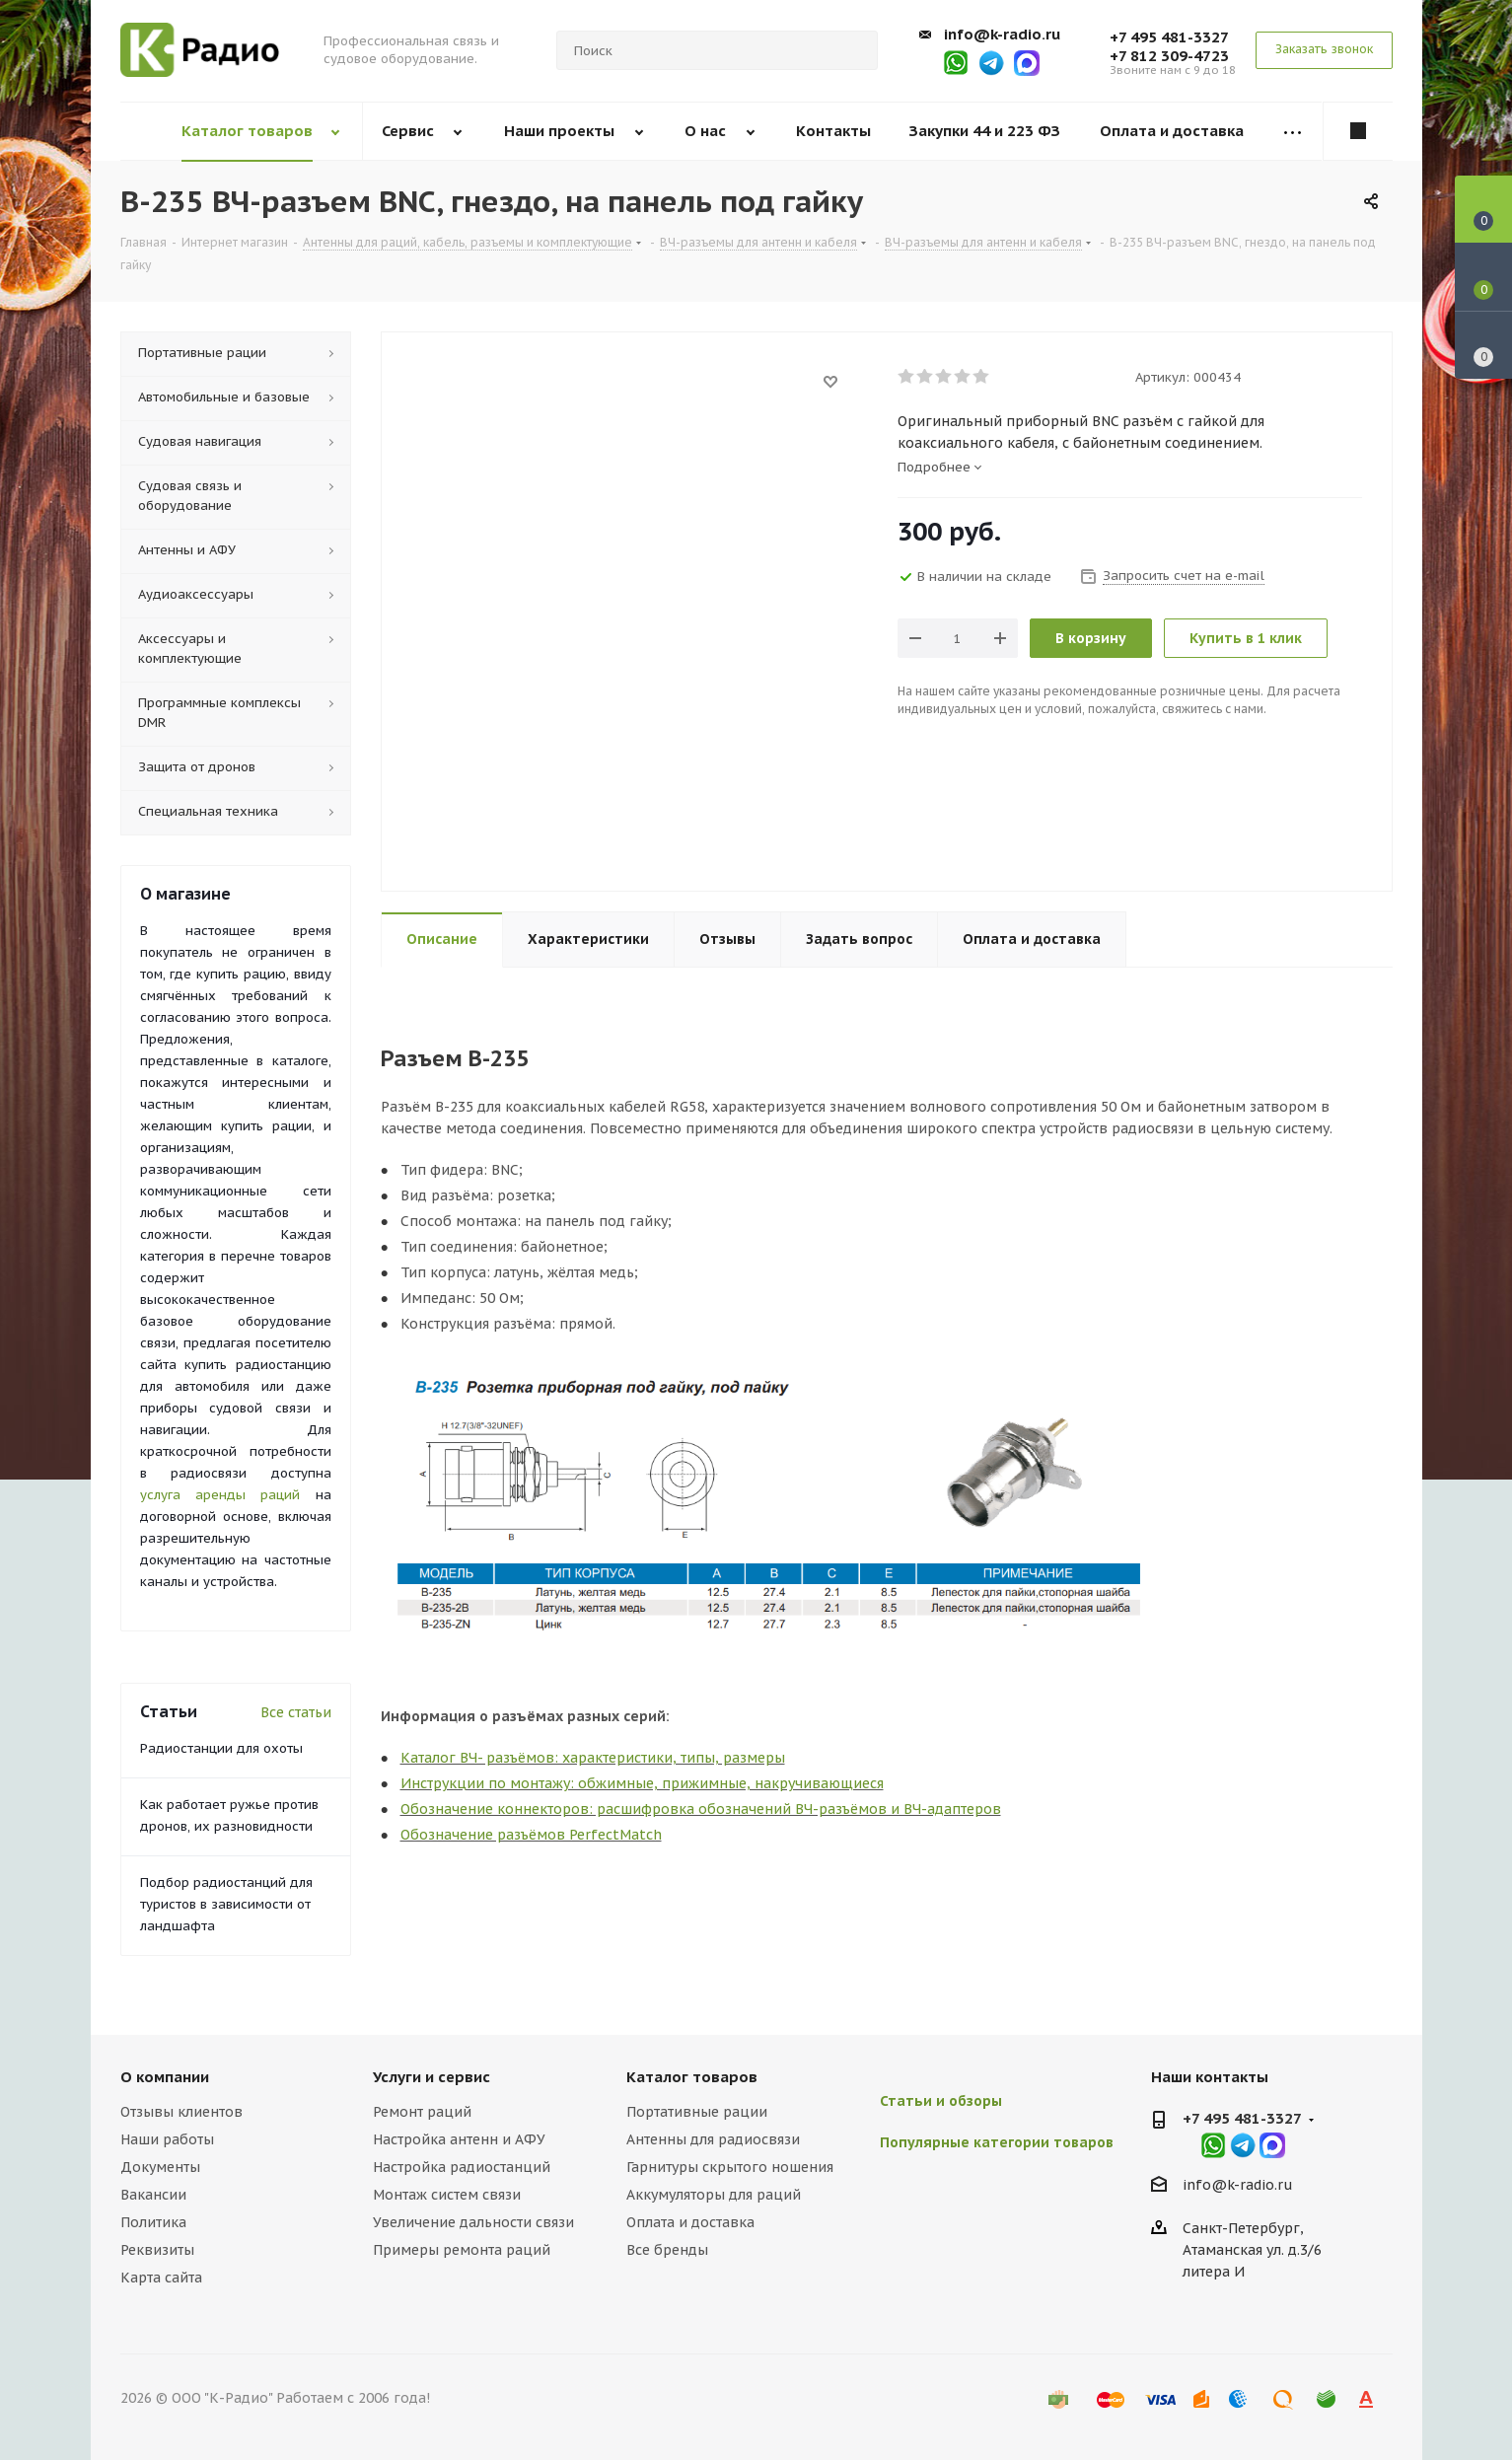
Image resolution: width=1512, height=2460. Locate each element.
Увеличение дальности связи (473, 2222)
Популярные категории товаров (997, 2142)
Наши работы (167, 2139)
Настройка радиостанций (461, 2167)
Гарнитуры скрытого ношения (729, 2167)
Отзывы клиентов (181, 2112)
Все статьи (295, 1712)
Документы (160, 2167)
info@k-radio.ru (1002, 34)
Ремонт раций (422, 2112)
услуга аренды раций (220, 1494)
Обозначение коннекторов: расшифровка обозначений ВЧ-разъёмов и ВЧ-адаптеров (700, 1809)
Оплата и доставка (690, 2222)
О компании (164, 2076)
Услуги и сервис (431, 2076)
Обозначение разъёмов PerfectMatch (531, 1835)
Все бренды (667, 2250)
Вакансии (153, 2195)
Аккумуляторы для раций (713, 2195)
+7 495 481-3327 (1169, 37)
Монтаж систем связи (447, 2195)
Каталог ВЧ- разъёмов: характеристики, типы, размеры (592, 1758)
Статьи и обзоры (941, 2101)
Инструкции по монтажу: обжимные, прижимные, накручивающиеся (642, 1783)
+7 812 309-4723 (1169, 55)
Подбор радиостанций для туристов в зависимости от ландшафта (226, 1904)
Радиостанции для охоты (221, 1748)
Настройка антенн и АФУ (459, 2139)
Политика (153, 2222)
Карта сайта (161, 2277)
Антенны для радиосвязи (713, 2139)
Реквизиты (157, 2250)
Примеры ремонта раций (461, 2250)
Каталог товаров (691, 2076)
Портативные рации (696, 2112)
